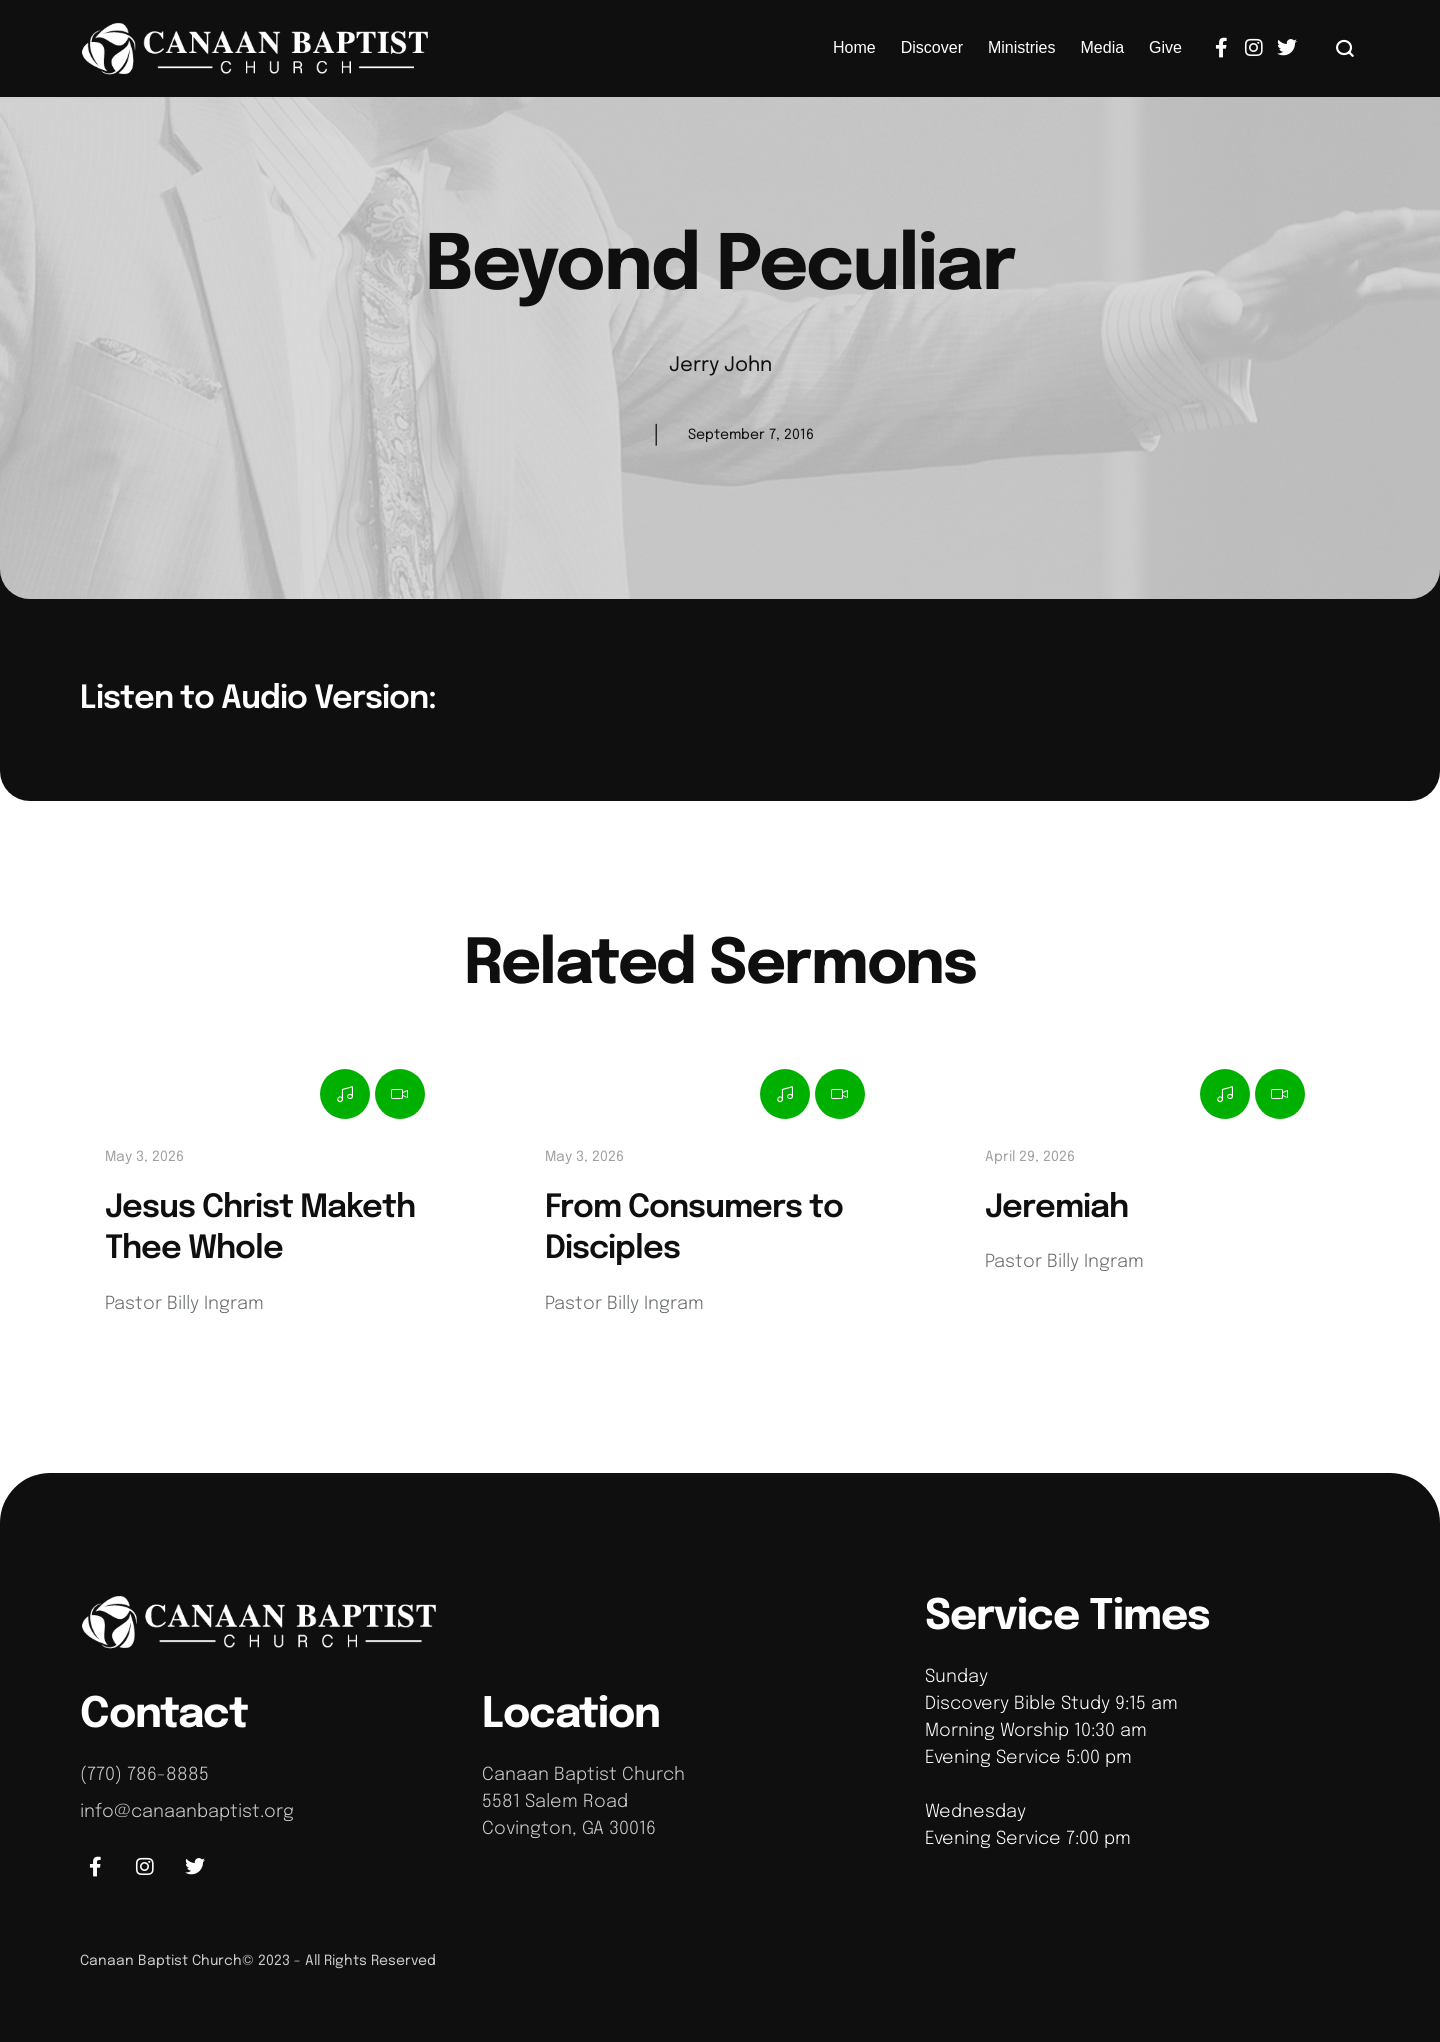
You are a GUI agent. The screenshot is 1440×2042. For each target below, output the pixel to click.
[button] (1345, 48)
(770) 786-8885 (144, 1775)
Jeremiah (1056, 1208)
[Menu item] (854, 48)
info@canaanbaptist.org (187, 1812)
